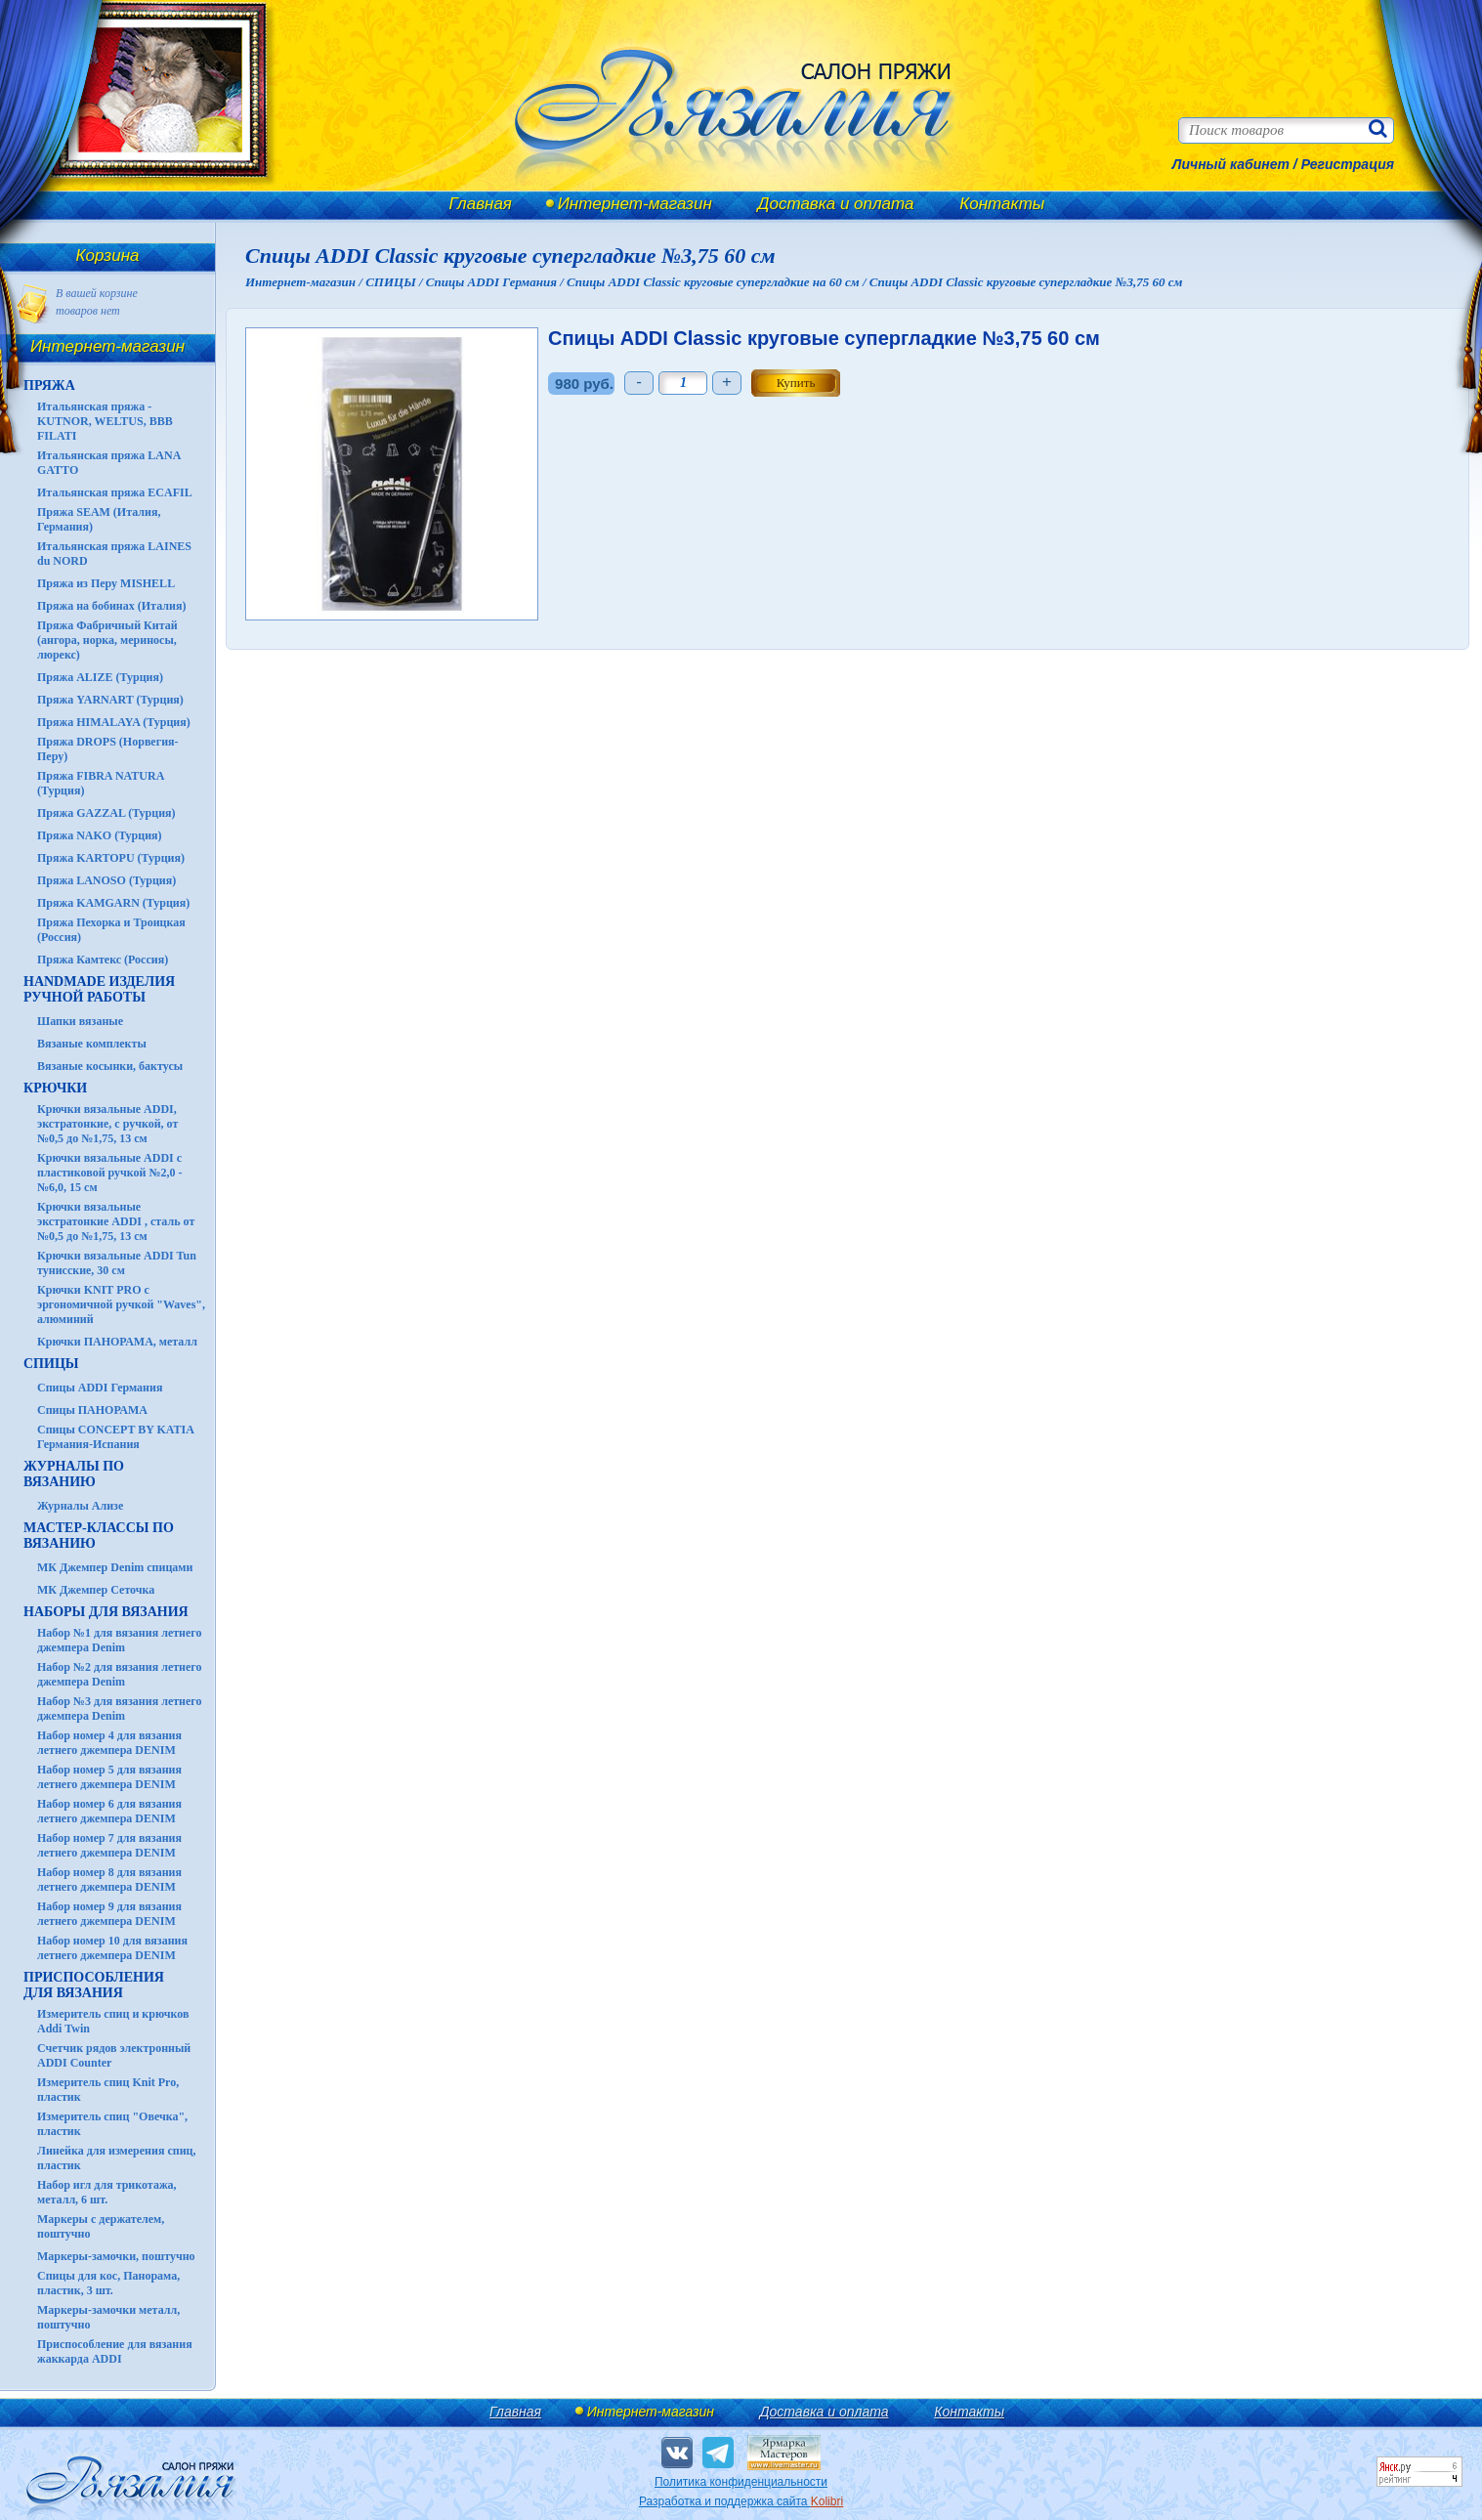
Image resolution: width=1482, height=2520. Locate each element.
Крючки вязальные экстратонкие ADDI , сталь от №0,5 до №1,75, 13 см (115, 1221)
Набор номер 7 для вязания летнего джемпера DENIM (109, 1845)
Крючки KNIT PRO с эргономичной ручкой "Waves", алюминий (121, 1304)
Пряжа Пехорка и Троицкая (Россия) (111, 930)
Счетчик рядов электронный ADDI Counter (114, 2055)
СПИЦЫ (51, 1363)
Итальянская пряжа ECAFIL (114, 492)
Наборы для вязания (106, 1611)
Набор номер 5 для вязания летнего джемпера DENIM (109, 1777)
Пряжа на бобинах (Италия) (111, 606)
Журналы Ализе (80, 1506)
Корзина (108, 255)
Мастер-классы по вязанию (98, 1535)
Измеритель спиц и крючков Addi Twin (113, 2021)
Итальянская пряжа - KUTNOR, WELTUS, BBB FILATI (105, 421)
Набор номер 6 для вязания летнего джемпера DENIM (109, 1811)
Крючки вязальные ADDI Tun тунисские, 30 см (116, 1263)
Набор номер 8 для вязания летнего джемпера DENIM (109, 1879)
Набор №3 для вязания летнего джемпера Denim (119, 1708)
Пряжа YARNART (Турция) (110, 699)
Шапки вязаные (80, 1021)
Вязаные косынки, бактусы (110, 1066)
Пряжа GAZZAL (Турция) (106, 813)
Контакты (1001, 203)
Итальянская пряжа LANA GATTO (109, 462)
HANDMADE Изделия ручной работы (99, 989)
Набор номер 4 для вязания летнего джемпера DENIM (109, 1743)
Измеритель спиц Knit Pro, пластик (108, 2089)
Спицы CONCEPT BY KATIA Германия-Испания (115, 1437)
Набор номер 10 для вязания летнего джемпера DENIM (112, 1948)
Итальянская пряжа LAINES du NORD (114, 553)
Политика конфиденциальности (741, 2482)
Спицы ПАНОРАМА (92, 1410)
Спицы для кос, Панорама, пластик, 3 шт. (108, 2283)
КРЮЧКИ (55, 1088)
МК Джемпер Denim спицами (114, 1567)
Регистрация (1347, 164)
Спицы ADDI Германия (99, 1387)
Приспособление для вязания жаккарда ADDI (114, 2351)
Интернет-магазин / (305, 282)
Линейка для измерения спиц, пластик (116, 2158)
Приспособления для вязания (93, 1985)
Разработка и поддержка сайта (741, 2501)
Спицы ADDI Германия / (496, 282)
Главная (480, 203)
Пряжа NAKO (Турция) (99, 835)
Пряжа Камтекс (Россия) (102, 959)
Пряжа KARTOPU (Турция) (111, 858)
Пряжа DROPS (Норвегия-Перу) (108, 749)
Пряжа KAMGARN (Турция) (113, 903)
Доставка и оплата (836, 203)
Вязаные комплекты (92, 1043)
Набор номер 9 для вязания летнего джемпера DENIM (109, 1914)
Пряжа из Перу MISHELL (106, 583)
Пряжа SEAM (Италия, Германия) (99, 519)
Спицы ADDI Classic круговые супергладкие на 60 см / (718, 282)
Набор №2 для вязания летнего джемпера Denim (119, 1674)
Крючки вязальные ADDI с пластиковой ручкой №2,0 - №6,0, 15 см (110, 1172)
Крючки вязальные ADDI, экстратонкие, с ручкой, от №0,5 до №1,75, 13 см (107, 1123)
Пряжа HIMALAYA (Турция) (114, 722)
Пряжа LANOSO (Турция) (106, 880)
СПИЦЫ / (395, 282)
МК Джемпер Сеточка (95, 1590)
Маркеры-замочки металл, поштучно (108, 2317)
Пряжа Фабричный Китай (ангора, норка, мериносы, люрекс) (107, 640)
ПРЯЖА (49, 385)
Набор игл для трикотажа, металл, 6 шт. (107, 2192)
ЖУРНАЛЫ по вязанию (73, 1474)
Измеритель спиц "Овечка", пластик (112, 2124)
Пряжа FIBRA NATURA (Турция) (100, 783)
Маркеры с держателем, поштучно (100, 2226)
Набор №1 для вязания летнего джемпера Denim (119, 1640)
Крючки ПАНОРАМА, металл (117, 1341)
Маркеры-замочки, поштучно (116, 2256)
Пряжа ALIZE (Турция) (100, 677)
